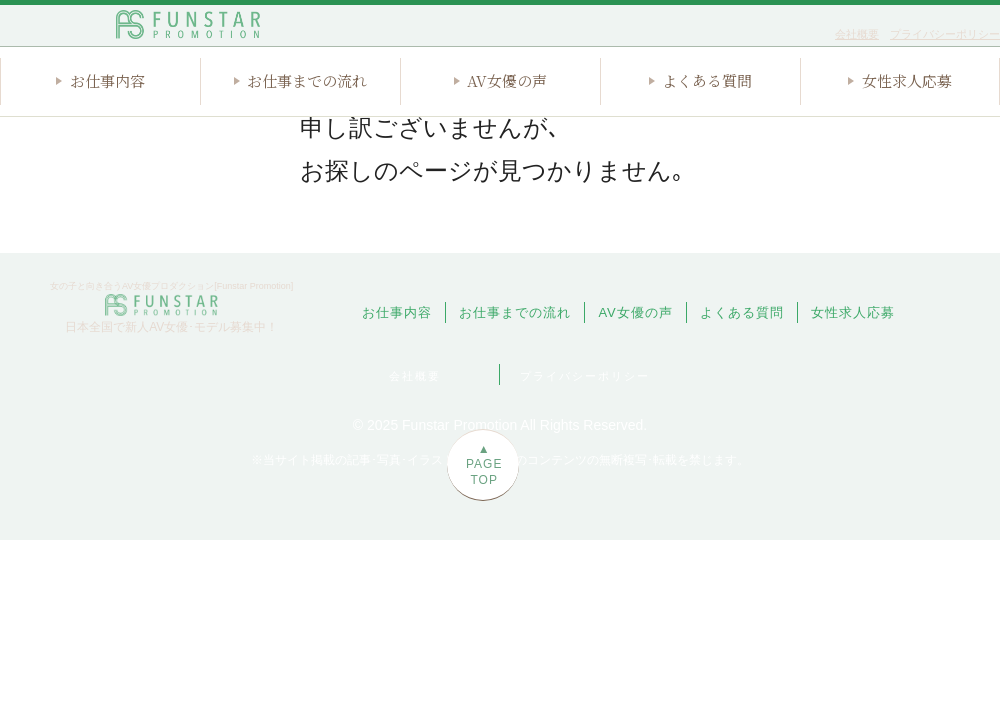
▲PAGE (965, 504)
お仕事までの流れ (307, 113)
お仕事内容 (107, 113)
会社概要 (857, 34)
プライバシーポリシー (945, 34)
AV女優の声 (507, 113)
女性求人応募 (907, 113)
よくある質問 (707, 113)
